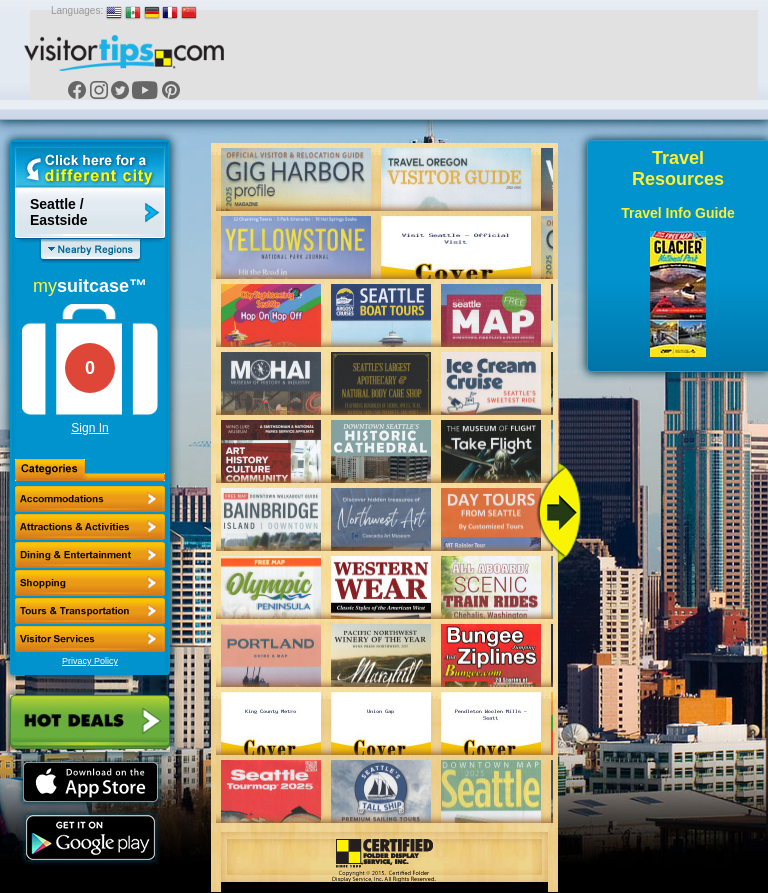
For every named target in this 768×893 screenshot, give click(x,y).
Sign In (89, 428)
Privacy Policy (90, 661)
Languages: (77, 10)
